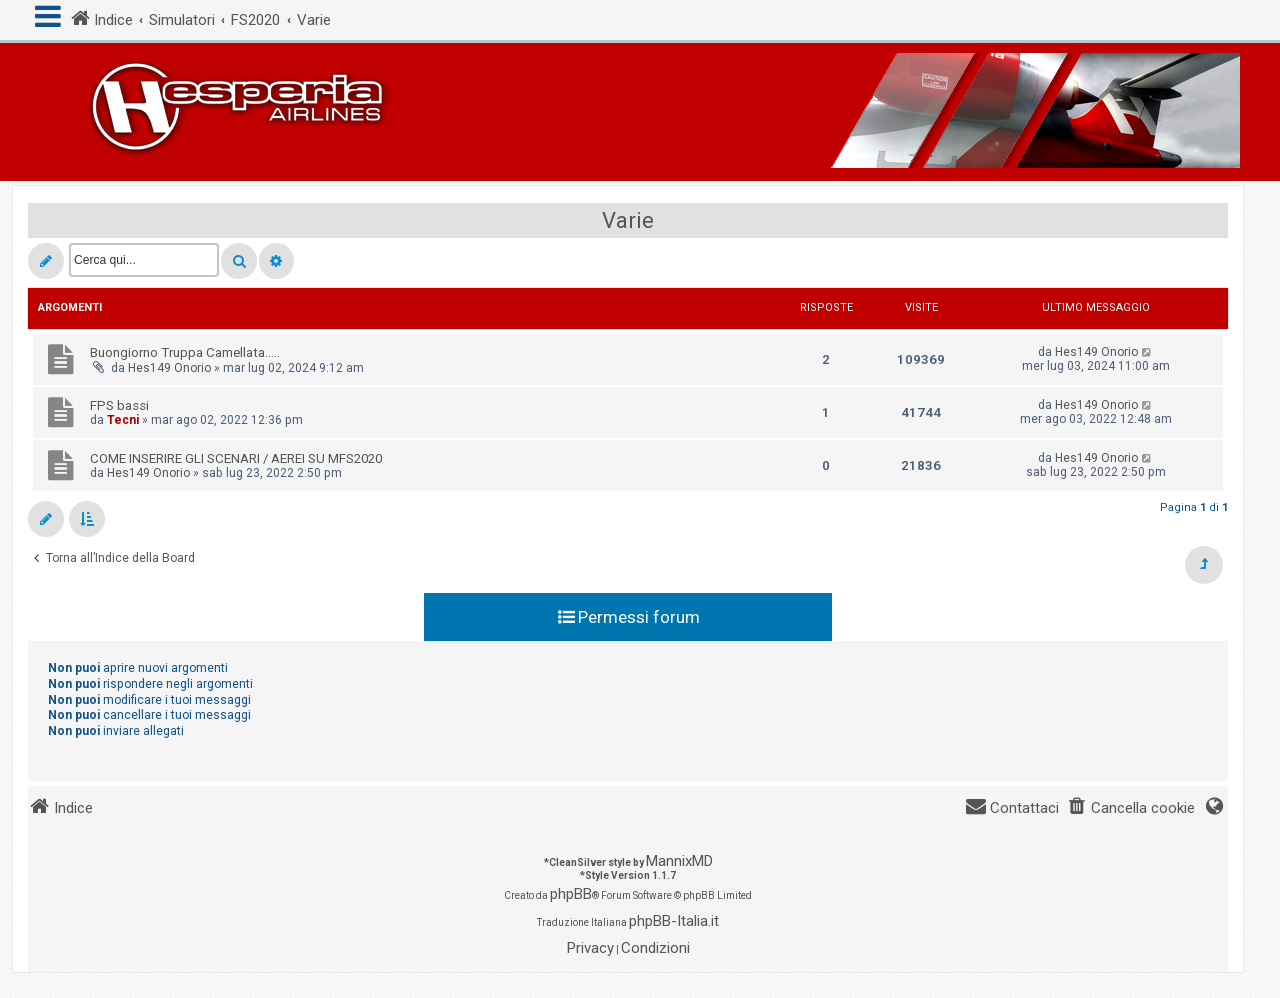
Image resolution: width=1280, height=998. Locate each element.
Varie (628, 220)
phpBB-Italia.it (674, 921)
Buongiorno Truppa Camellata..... (185, 352)
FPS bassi (119, 405)
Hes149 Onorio (169, 368)
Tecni (123, 420)
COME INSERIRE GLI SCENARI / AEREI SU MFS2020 (236, 458)
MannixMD (679, 861)
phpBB (571, 894)
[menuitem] (1131, 808)
